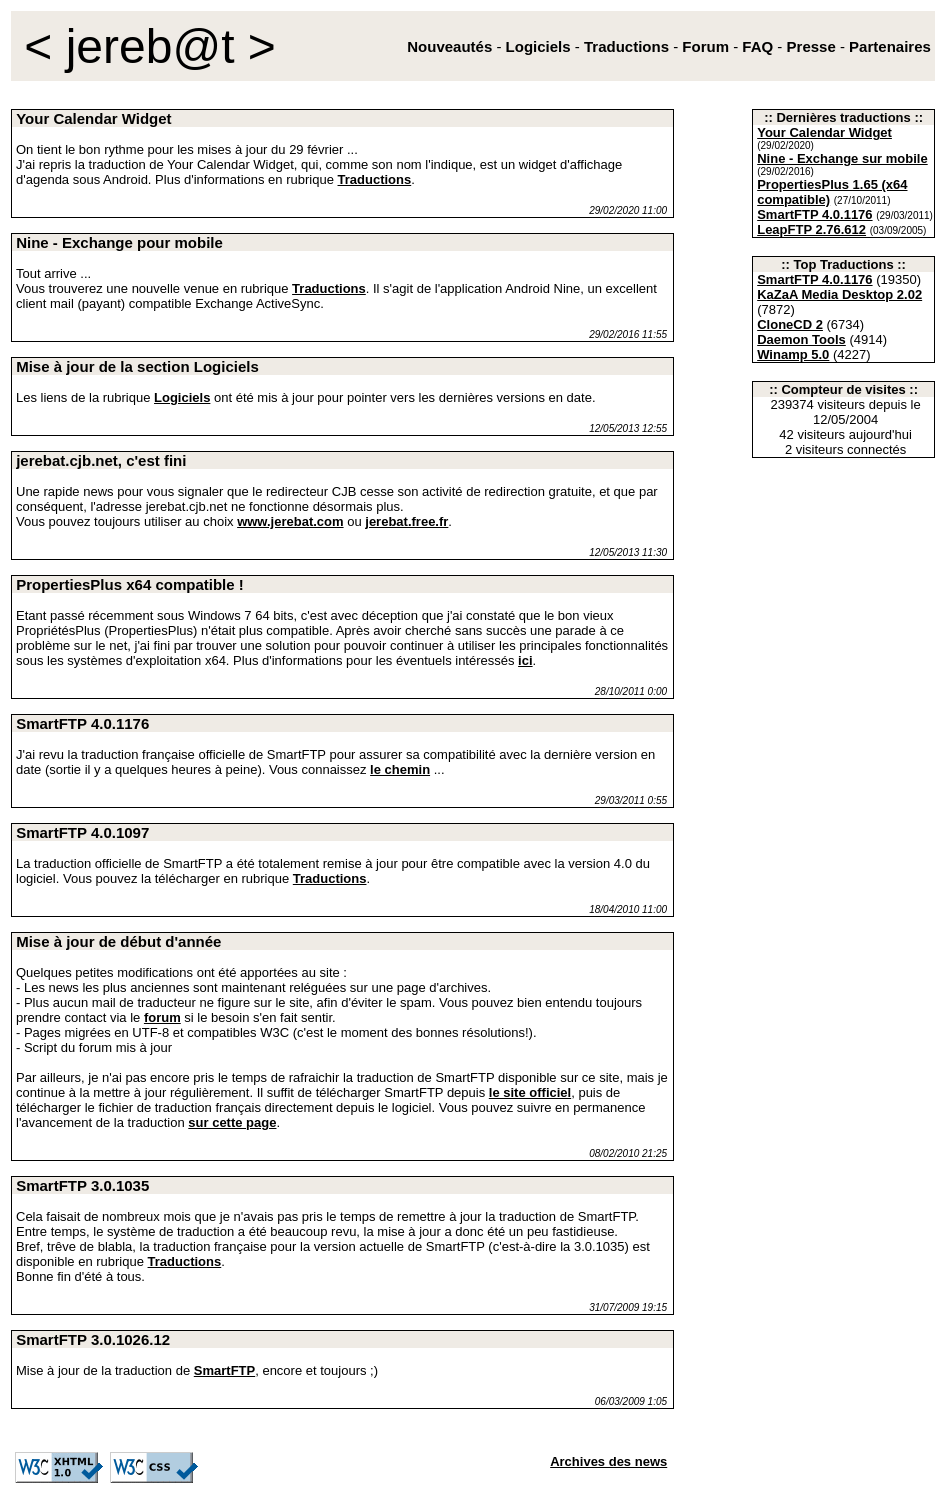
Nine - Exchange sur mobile (842, 158)
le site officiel (530, 1092)
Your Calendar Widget (824, 132)
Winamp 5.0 (793, 354)
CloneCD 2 (790, 324)
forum (162, 1017)
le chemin (400, 769)
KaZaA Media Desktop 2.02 (839, 294)
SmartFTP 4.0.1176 (814, 214)
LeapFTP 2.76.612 (811, 229)
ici (525, 660)
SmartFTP (224, 1370)
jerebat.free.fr (406, 521)
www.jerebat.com (290, 521)
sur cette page (232, 1122)
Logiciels (182, 397)
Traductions (375, 179)
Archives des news (608, 1461)
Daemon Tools (801, 339)
